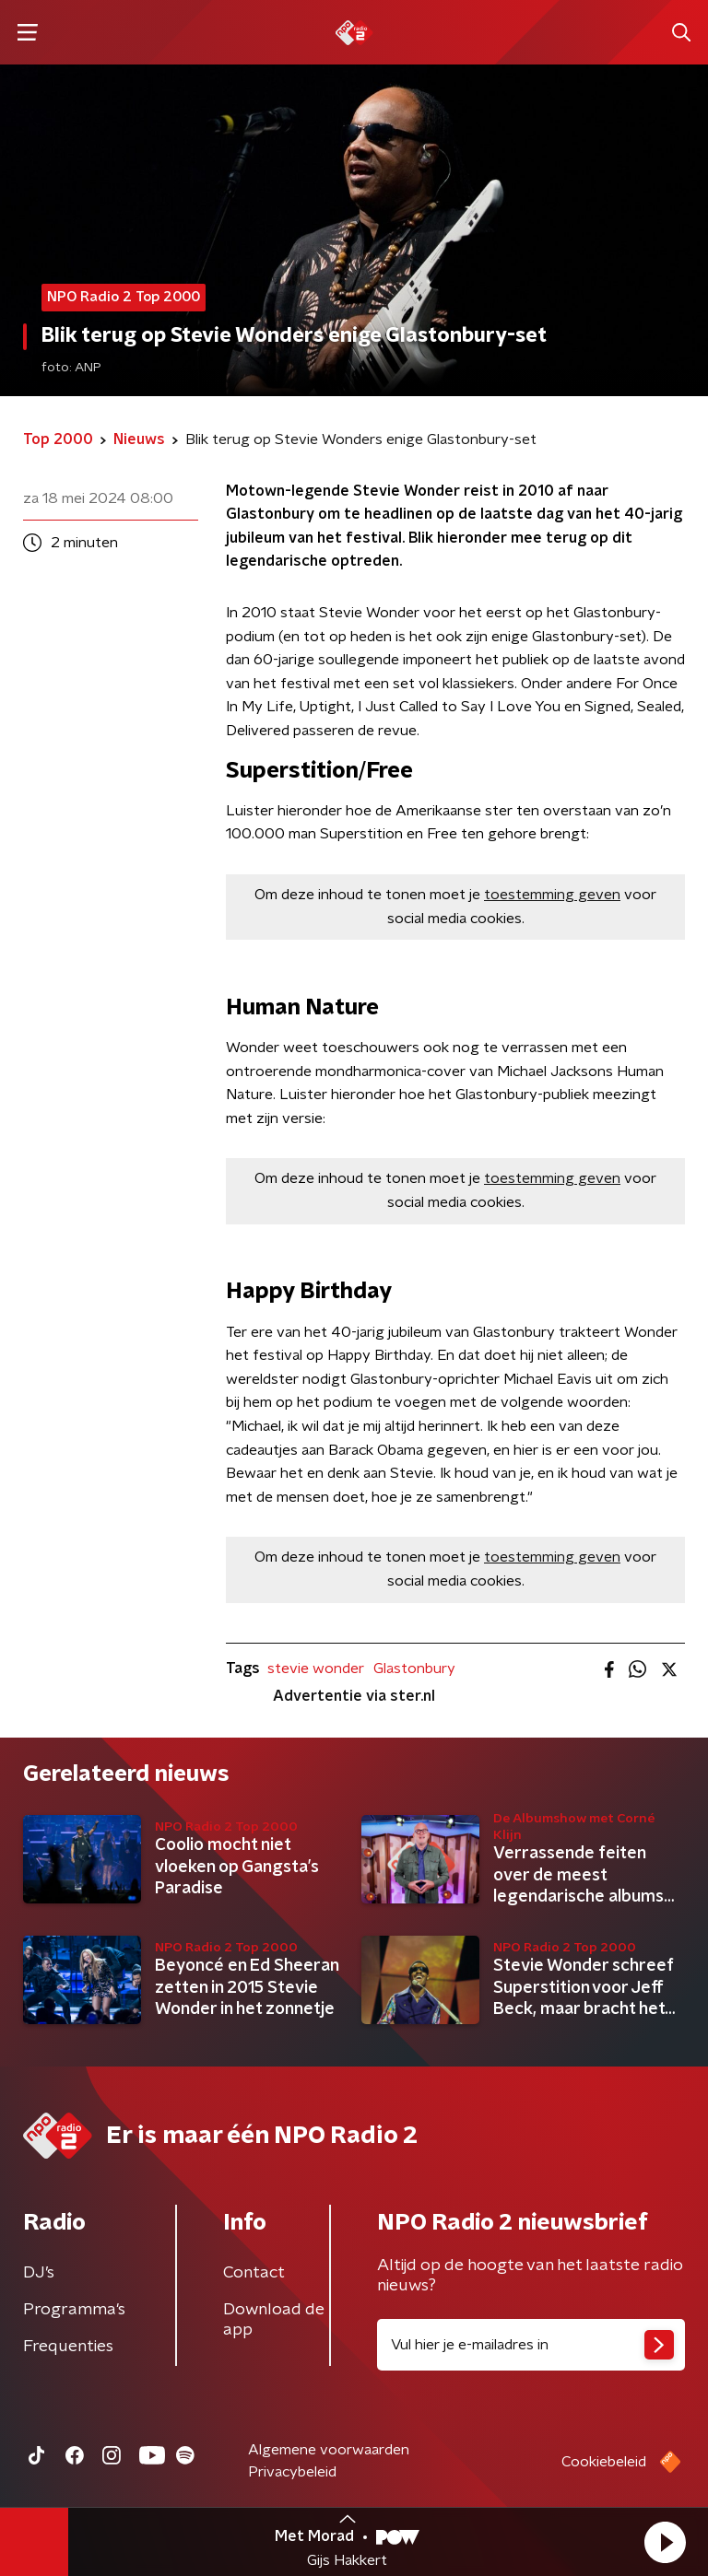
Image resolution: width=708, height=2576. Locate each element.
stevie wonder (315, 1668)
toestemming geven (552, 894)
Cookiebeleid (603, 2461)
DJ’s (38, 2273)
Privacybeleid (292, 2472)
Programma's (74, 2309)
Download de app (273, 2319)
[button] (664, 2541)
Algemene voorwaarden (328, 2449)
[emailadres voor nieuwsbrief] (531, 2345)
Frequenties (68, 2346)
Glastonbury (414, 1668)
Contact (254, 2273)
